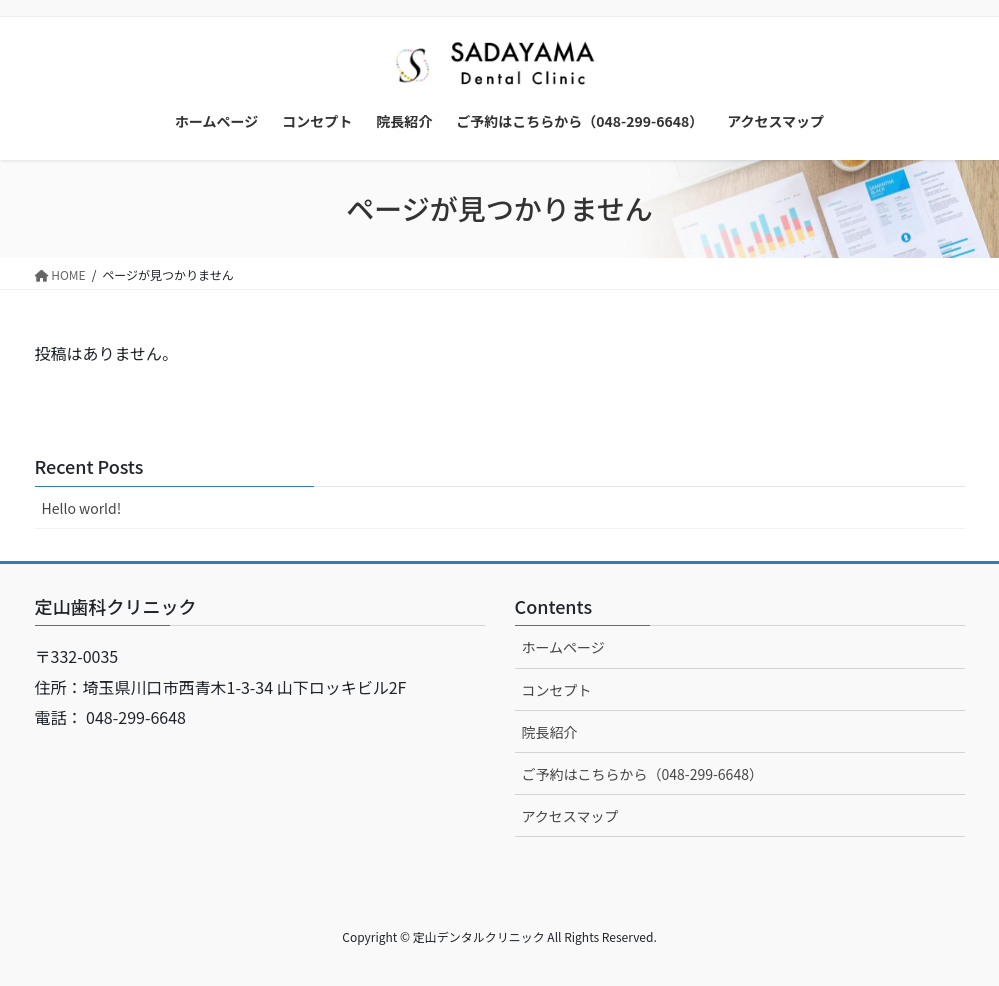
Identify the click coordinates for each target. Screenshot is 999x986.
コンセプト (557, 690)
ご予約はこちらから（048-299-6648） (642, 774)
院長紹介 (550, 732)
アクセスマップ (570, 816)
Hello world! (82, 508)
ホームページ (563, 647)
